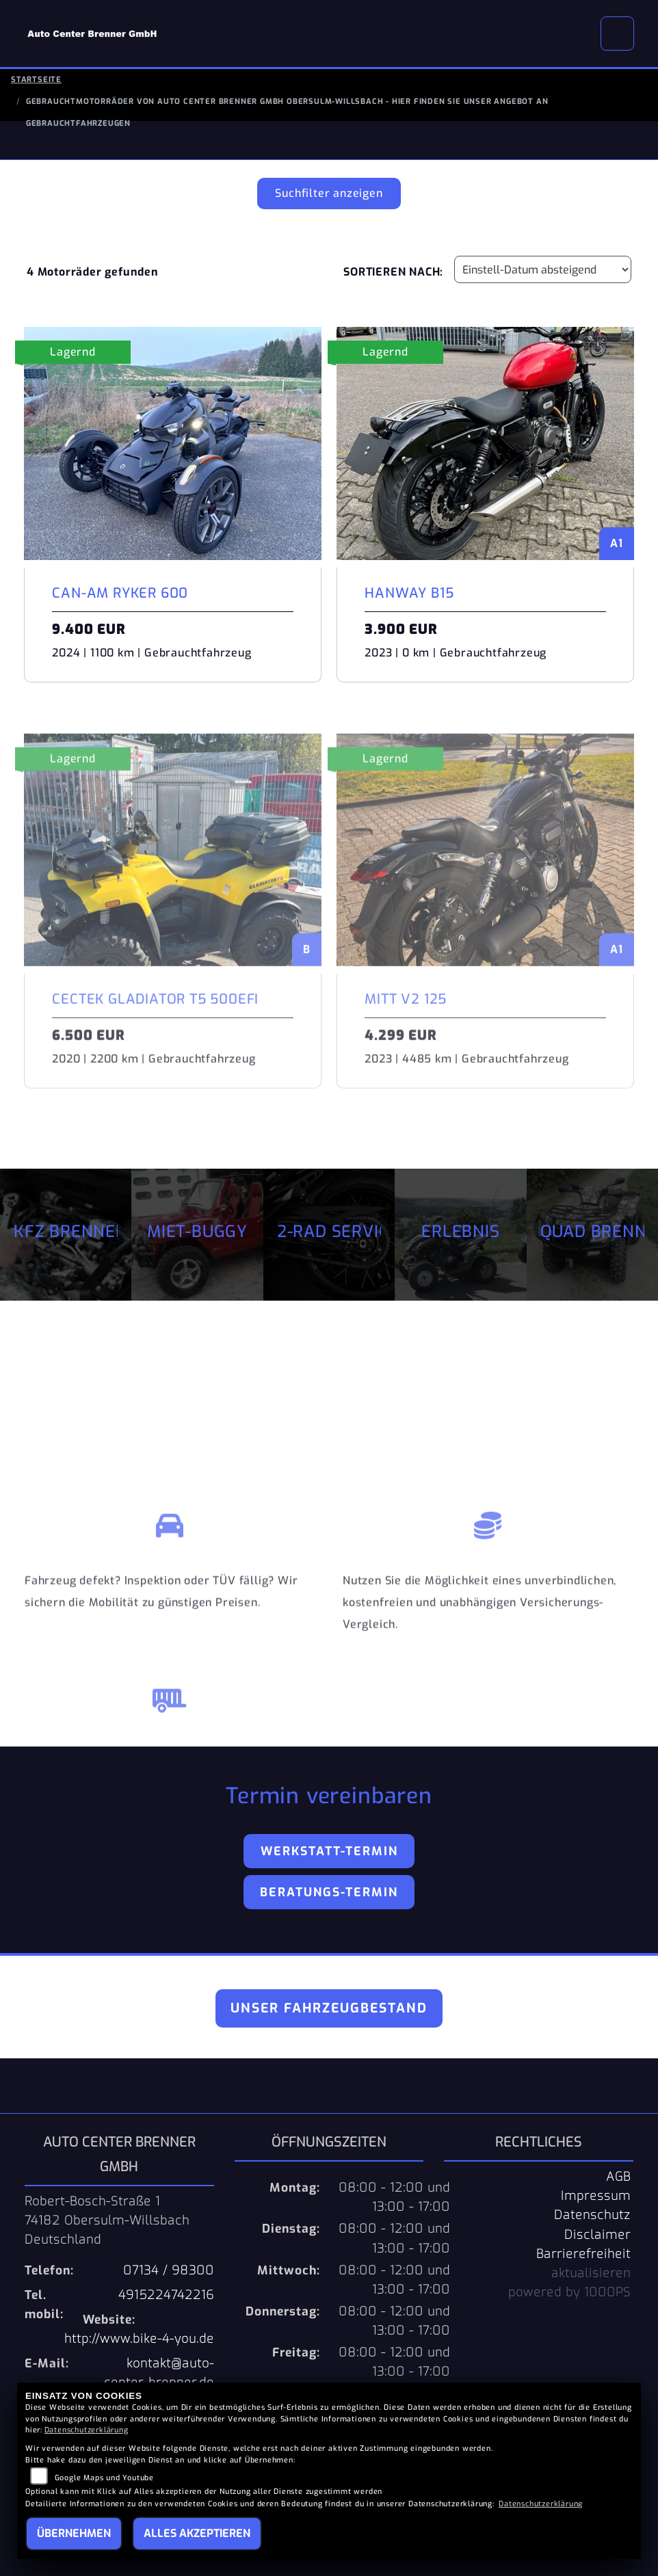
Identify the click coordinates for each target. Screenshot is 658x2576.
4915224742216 (166, 2295)
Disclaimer (597, 2235)
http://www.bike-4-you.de (139, 2339)
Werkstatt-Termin (329, 1851)
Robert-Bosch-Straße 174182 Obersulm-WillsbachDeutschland (107, 2220)
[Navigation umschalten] (618, 33)
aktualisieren (591, 2273)
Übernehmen (74, 2533)
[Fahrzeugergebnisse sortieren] (542, 269)
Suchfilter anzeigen (328, 193)
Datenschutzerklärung (86, 2430)
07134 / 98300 (168, 2270)
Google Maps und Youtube (104, 2478)
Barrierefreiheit (583, 2254)
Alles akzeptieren (197, 2533)
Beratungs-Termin (329, 1892)
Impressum (596, 2196)
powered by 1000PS (569, 2292)
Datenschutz (592, 2215)
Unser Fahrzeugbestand (329, 2008)
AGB (618, 2176)
